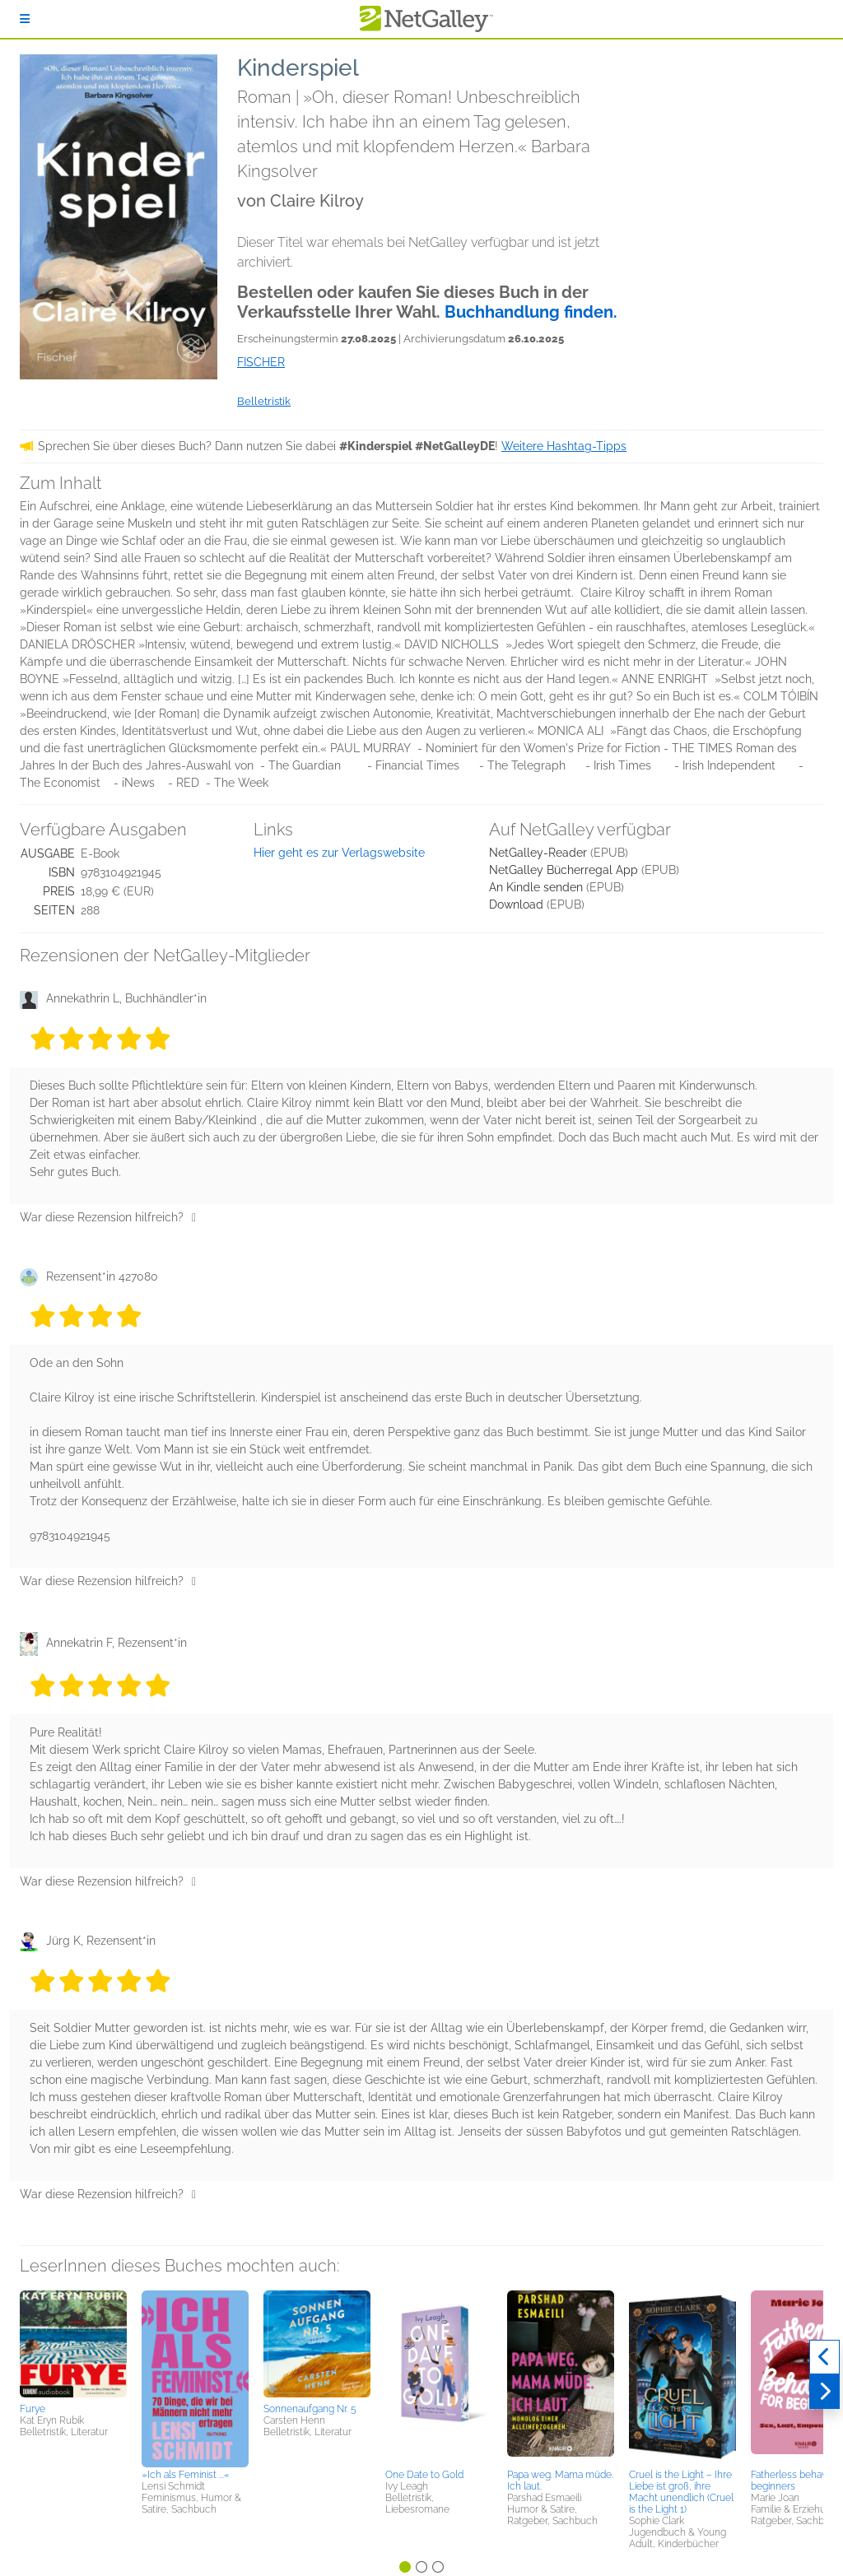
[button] (73, 2343)
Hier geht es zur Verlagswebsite (339, 852)
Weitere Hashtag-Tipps (563, 446)
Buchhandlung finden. (531, 312)
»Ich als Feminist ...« (186, 2475)
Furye (32, 2409)
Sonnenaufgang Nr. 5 (309, 2409)
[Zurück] (824, 2357)
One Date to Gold (424, 2475)
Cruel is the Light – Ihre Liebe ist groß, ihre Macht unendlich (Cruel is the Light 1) (681, 2492)
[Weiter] (824, 2391)
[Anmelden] (25, 19)
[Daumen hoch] (194, 1217)
